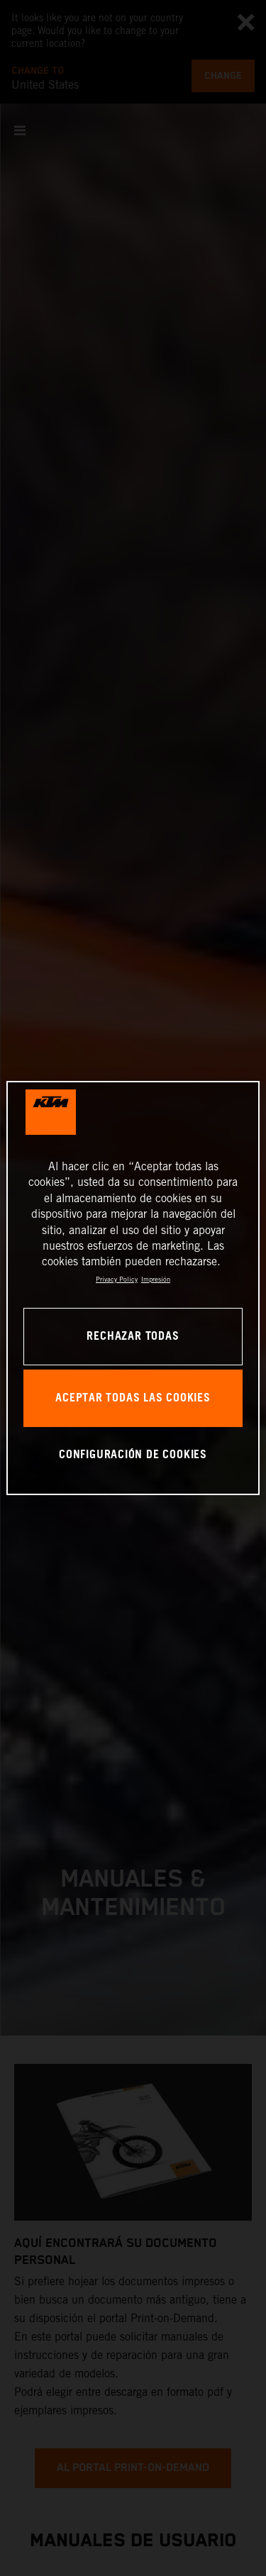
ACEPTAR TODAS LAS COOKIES (133, 1398)
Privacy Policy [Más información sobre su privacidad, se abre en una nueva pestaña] (117, 1279)
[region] (132, 1288)
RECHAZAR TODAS (133, 1337)
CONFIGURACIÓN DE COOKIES (133, 1455)
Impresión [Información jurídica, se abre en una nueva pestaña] (155, 1279)
